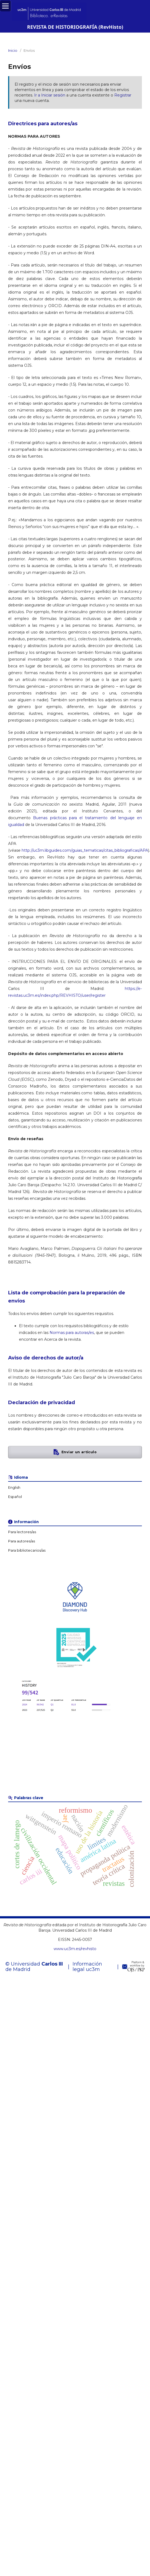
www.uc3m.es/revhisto (75, 1948)
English (14, 1487)
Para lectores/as (22, 1532)
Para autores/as (21, 1541)
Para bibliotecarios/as (26, 1550)
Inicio (12, 50)
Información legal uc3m (87, 1966)
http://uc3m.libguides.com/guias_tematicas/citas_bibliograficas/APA (85, 850)
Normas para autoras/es (72, 1332)
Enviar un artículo (79, 1452)
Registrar (122, 95)
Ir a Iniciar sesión (49, 95)
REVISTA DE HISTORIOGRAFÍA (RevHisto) (75, 27)
